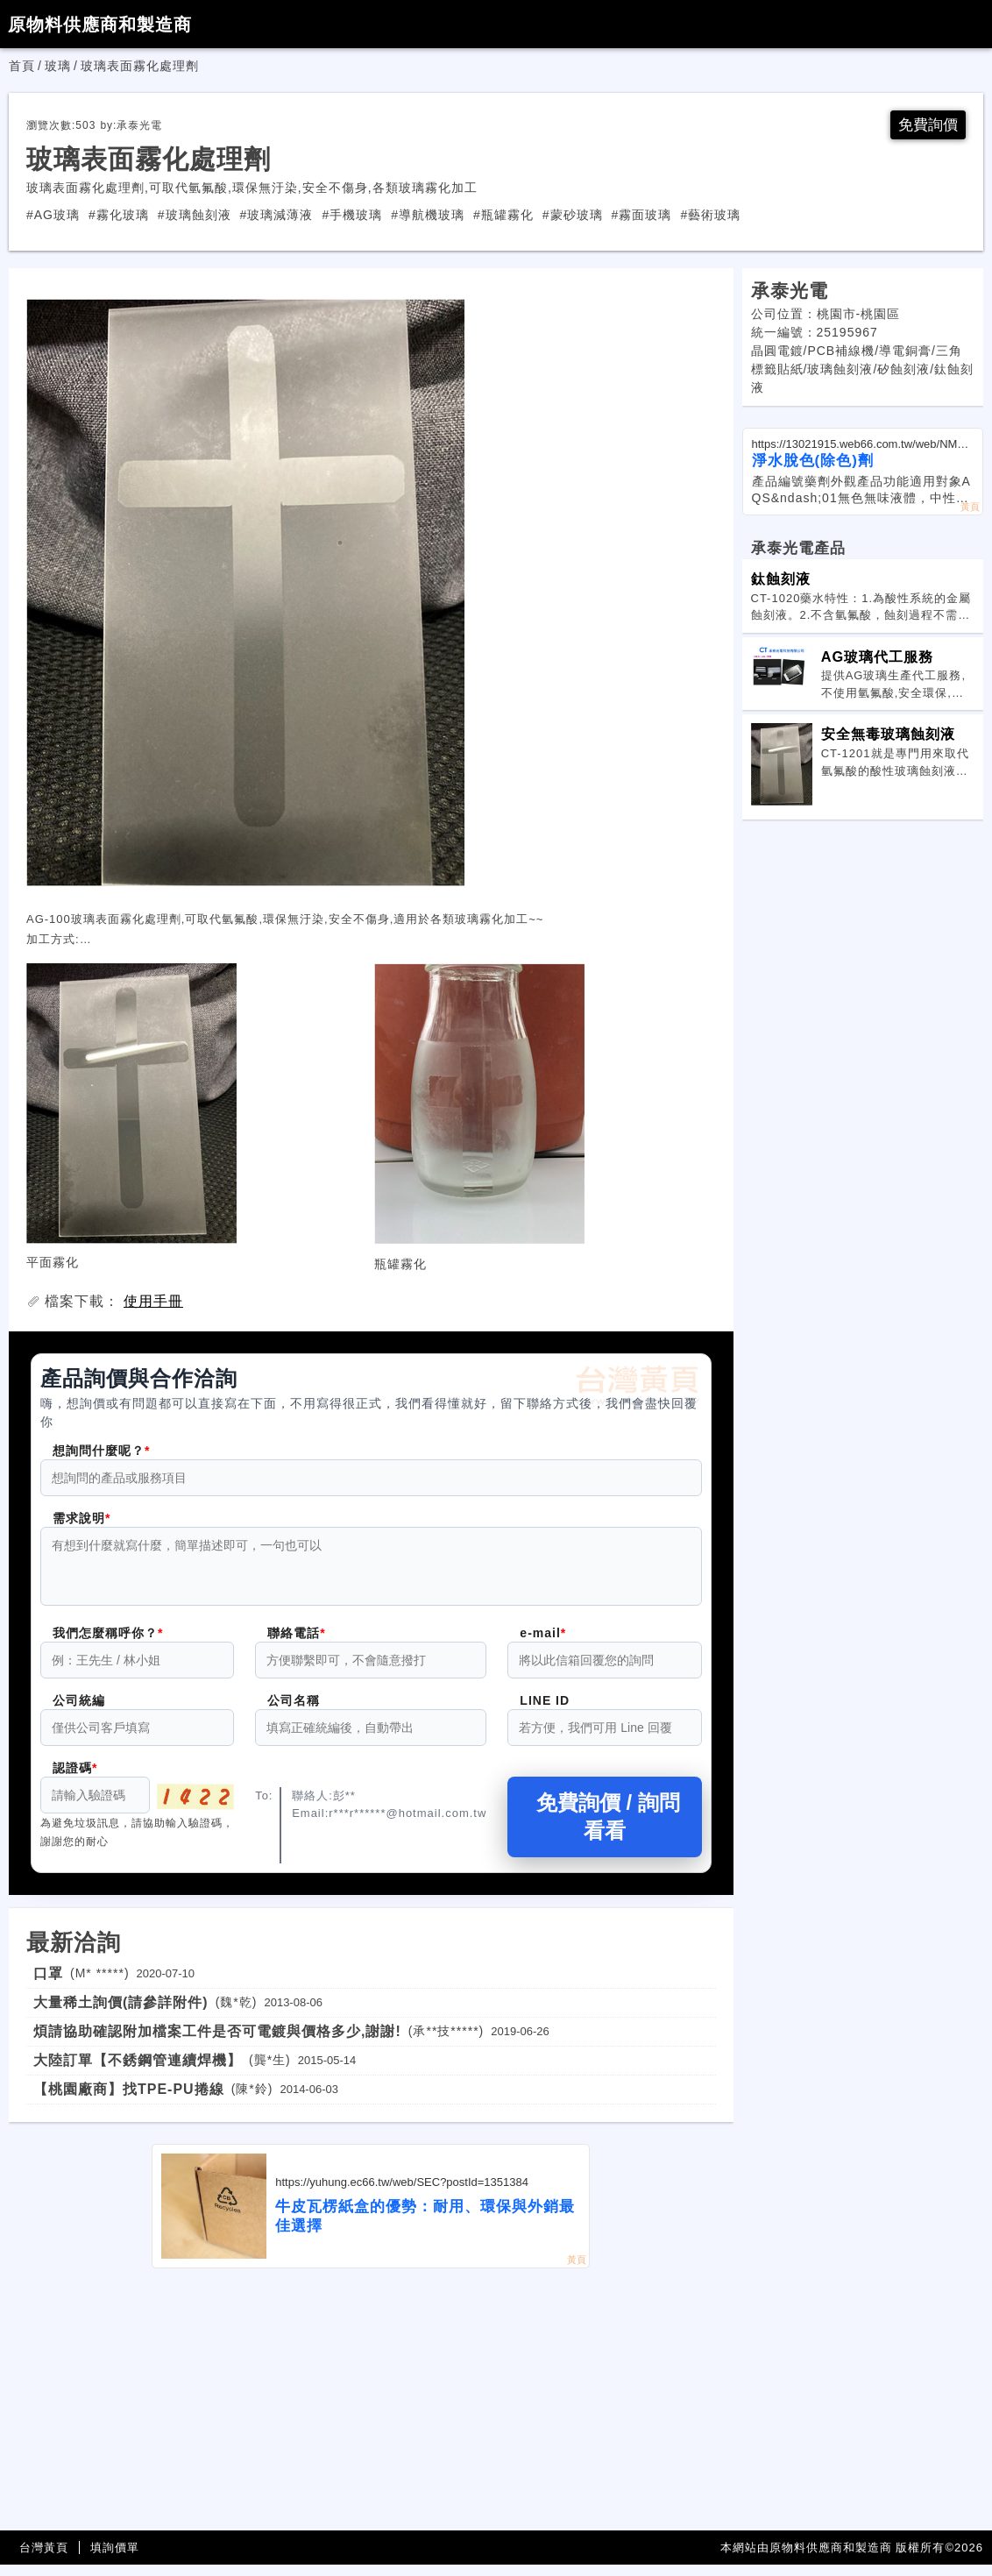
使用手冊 (153, 1302)
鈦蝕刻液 (781, 579)
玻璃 (58, 66)
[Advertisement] (371, 2411)
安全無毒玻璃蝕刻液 (888, 734)
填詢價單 (114, 2558)
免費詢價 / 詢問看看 (604, 1828)
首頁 (22, 66)
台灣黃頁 (43, 2558)
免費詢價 (926, 125)
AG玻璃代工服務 (877, 657)
